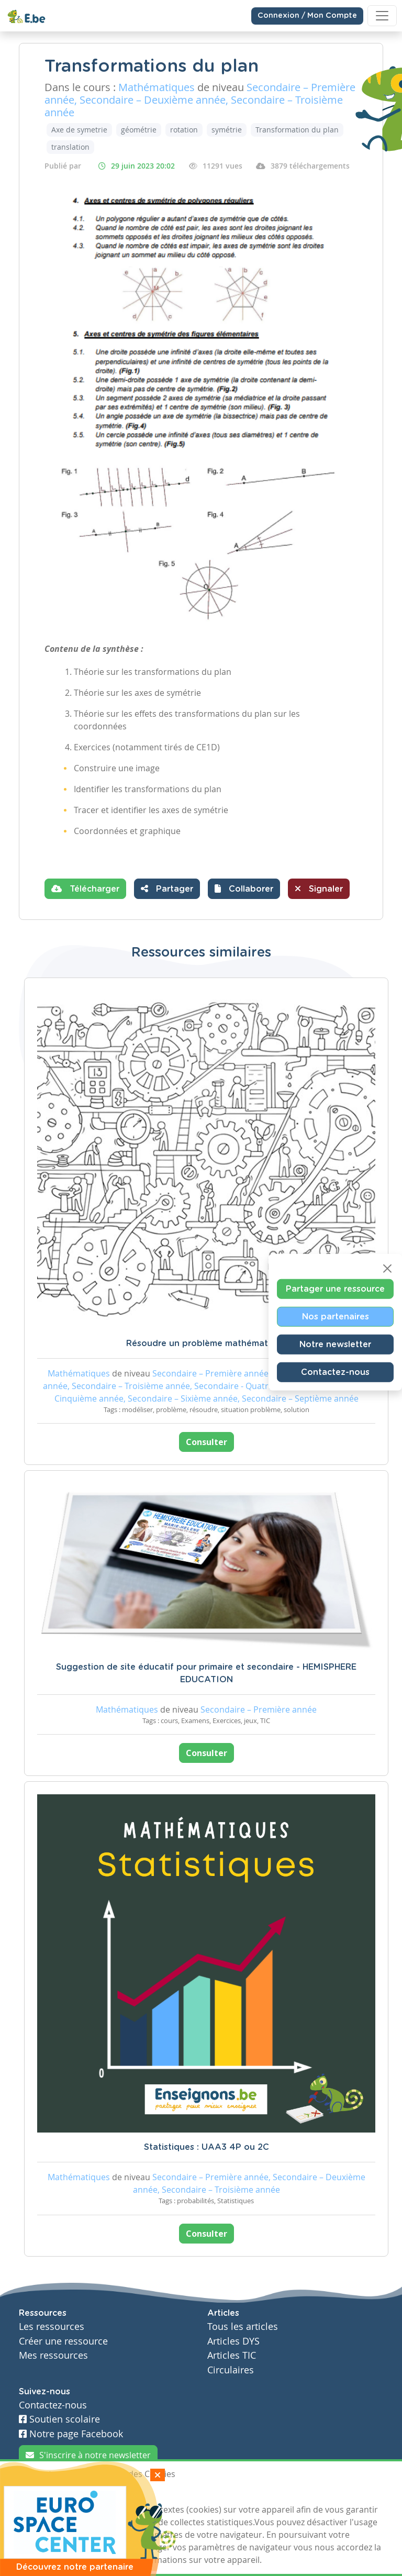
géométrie (139, 130)
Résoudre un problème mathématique (206, 1343)
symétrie (226, 130)
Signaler (319, 888)
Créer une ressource (63, 2341)
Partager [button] (167, 888)
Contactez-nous (335, 1372)
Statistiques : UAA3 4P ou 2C (206, 2147)
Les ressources (51, 2326)
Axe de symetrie (79, 130)
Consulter (206, 1442)
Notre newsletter (335, 1344)
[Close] (387, 1268)
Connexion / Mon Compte (307, 15)
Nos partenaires (335, 1317)
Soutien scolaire (59, 2419)
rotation (184, 130)
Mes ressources (53, 2355)
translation (70, 147)
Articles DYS (233, 2341)
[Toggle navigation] (382, 15)
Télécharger (85, 888)
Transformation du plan (297, 130)
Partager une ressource (335, 1289)
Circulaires (230, 2370)
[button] (244, 889)
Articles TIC (231, 2355)
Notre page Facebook (71, 2434)
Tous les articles (242, 2326)
